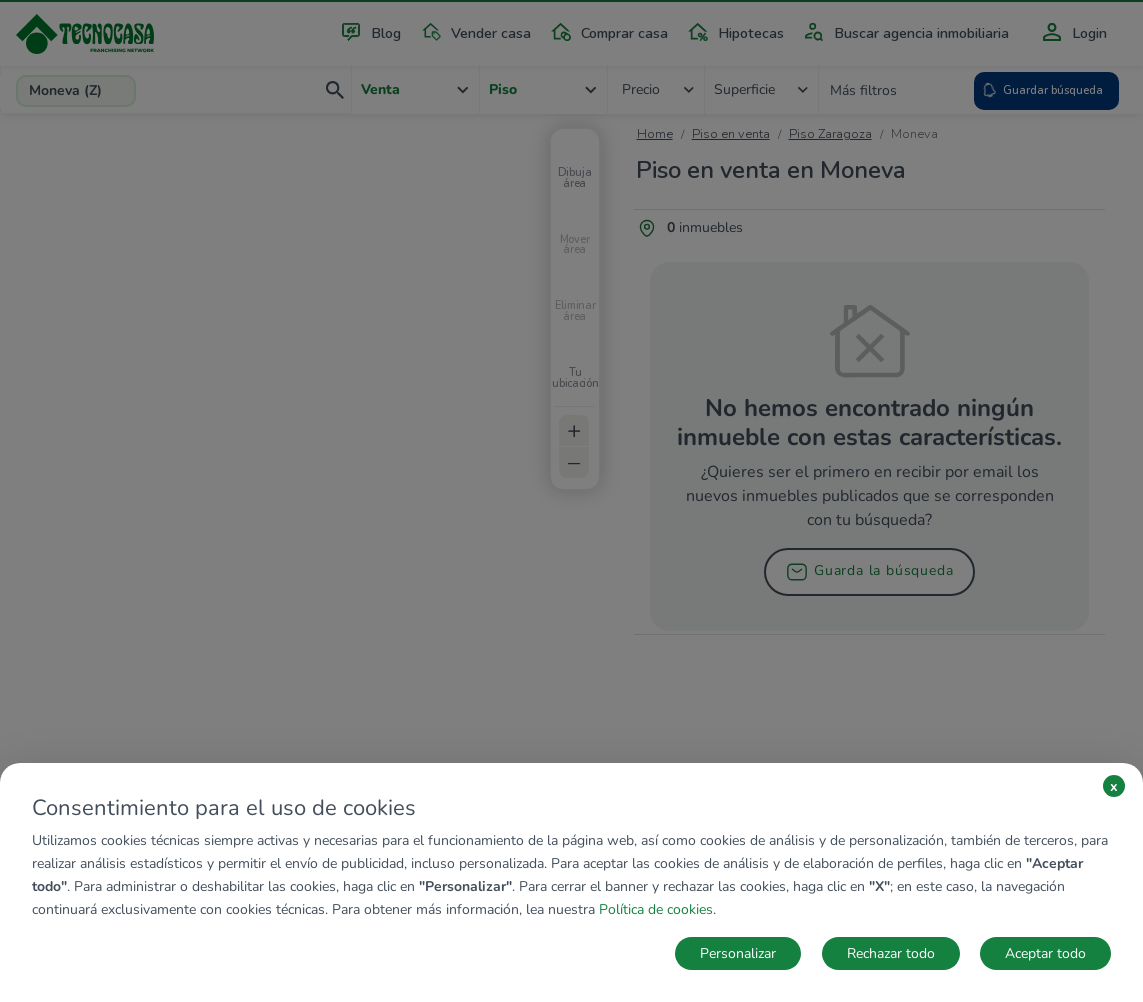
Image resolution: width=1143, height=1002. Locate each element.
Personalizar (738, 953)
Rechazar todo (891, 953)
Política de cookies (656, 909)
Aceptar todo (1045, 953)
